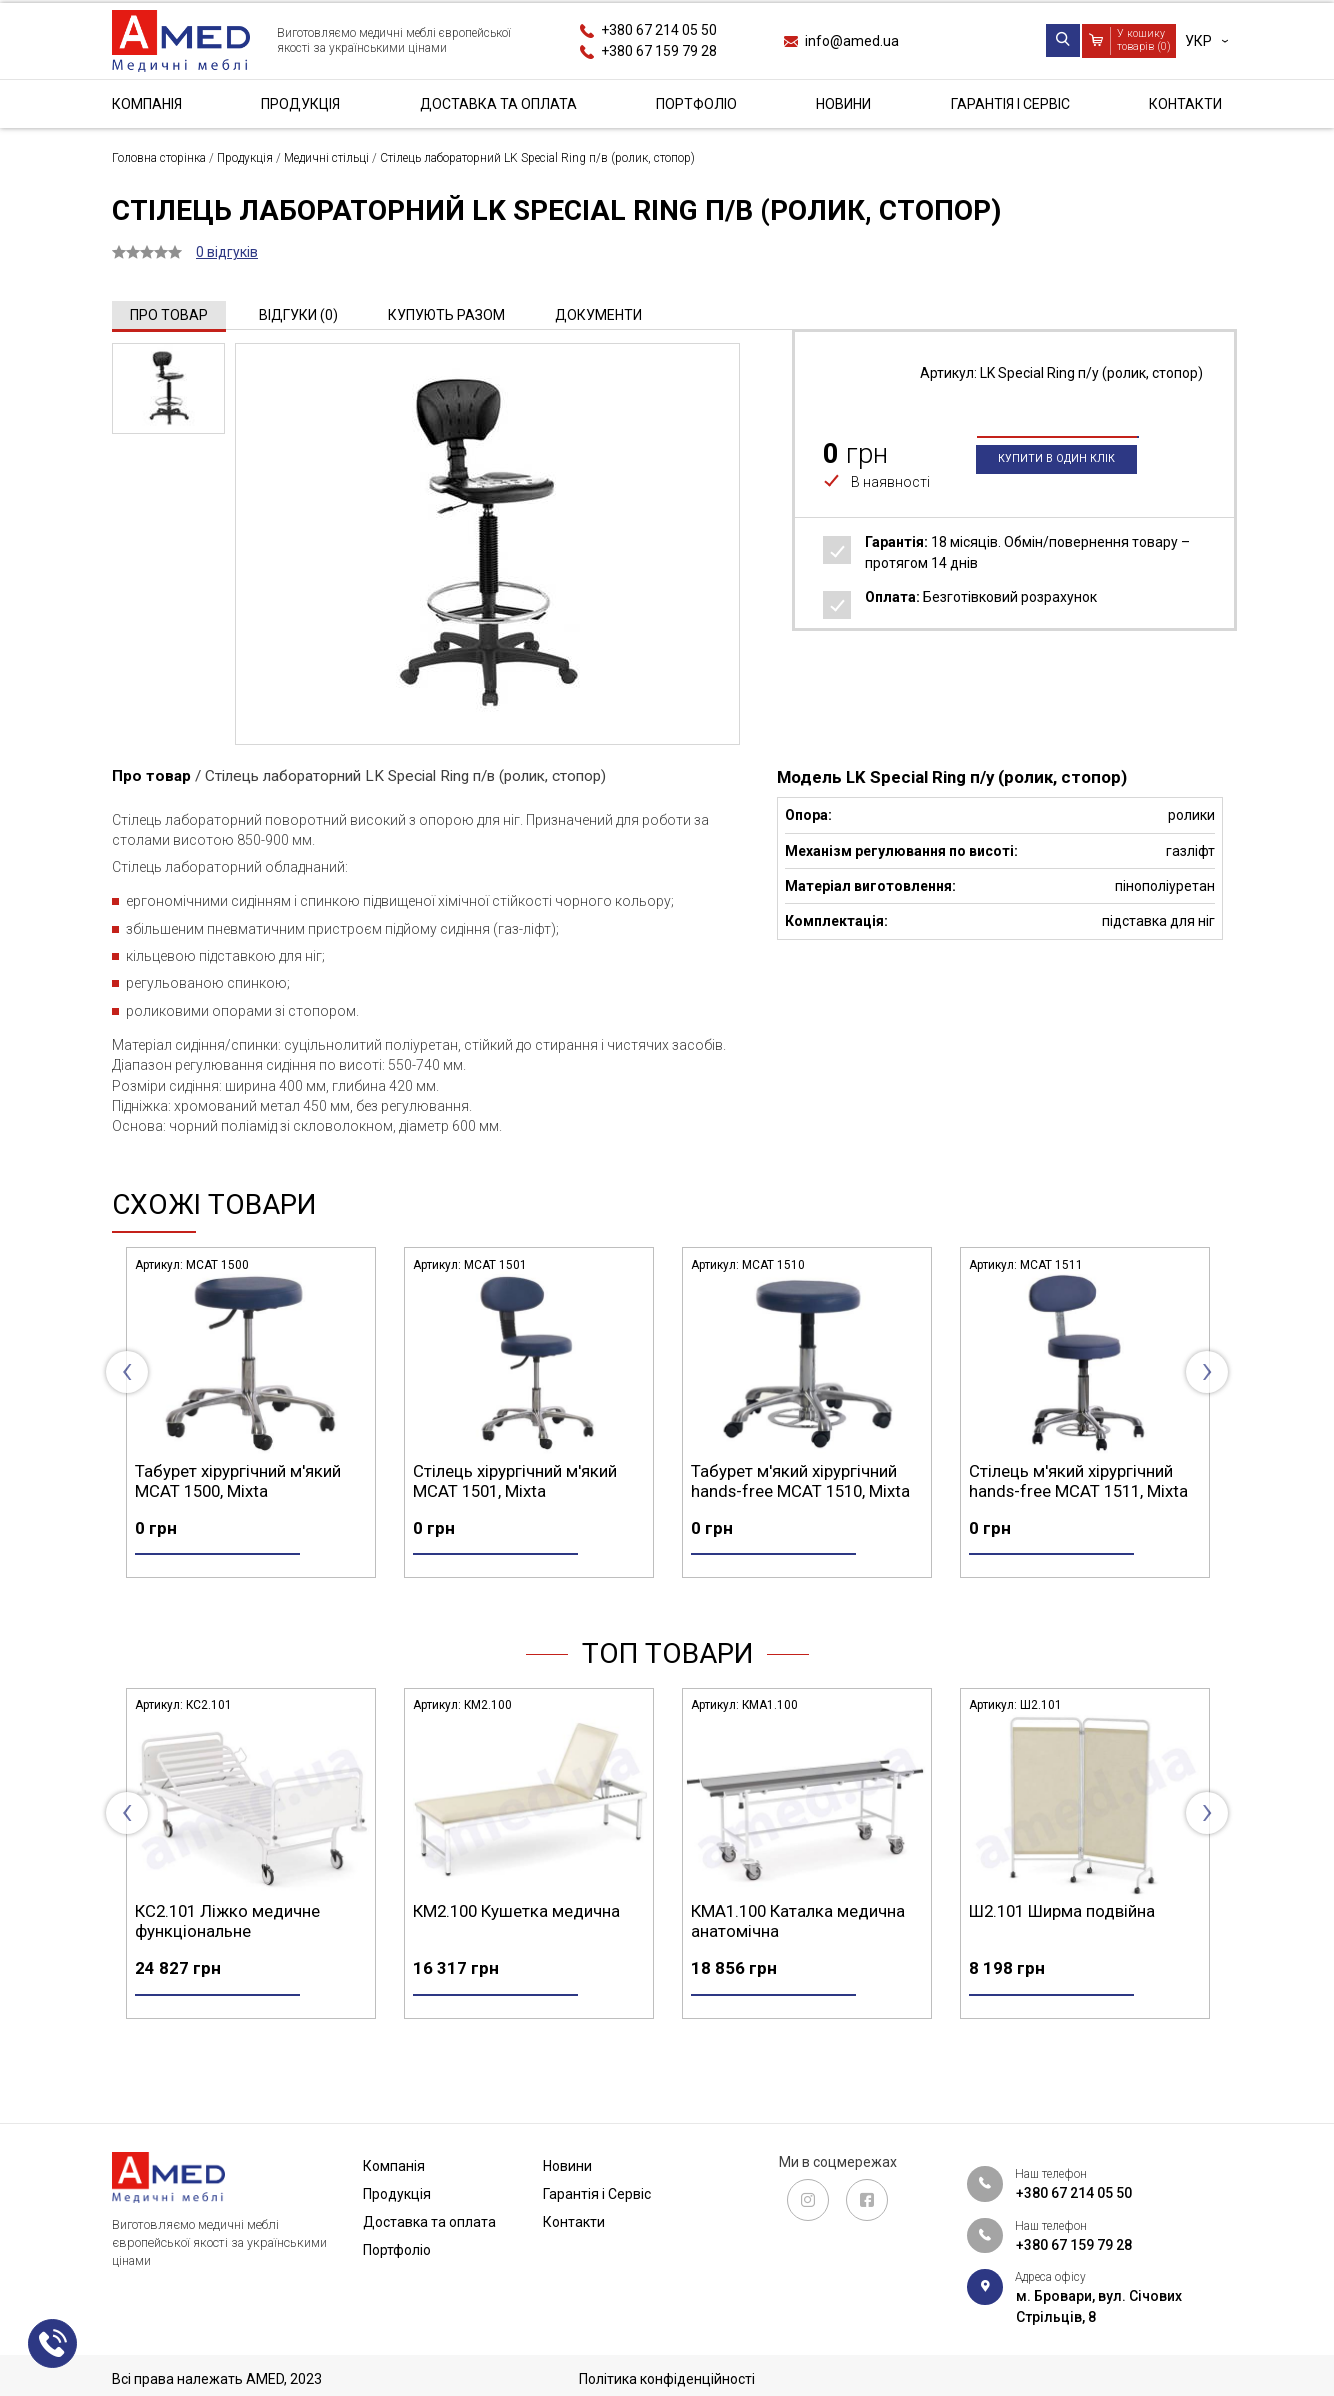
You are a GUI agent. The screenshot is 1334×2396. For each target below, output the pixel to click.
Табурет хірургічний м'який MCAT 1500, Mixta (516, 1481)
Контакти (1185, 104)
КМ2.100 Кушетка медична (794, 1946)
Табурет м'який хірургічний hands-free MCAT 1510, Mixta (1078, 1481)
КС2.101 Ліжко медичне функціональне (505, 1956)
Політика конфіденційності (667, 2379)
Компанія (147, 104)
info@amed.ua (852, 41)
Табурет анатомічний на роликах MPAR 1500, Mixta (234, 1481)
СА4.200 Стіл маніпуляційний (245, 1946)
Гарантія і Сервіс (1010, 104)
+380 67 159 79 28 (659, 51)
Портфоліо (696, 104)
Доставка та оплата (498, 104)
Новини (843, 104)
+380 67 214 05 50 (659, 30)
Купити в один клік (1056, 492)
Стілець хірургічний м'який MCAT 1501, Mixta (793, 1481)
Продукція (300, 104)
